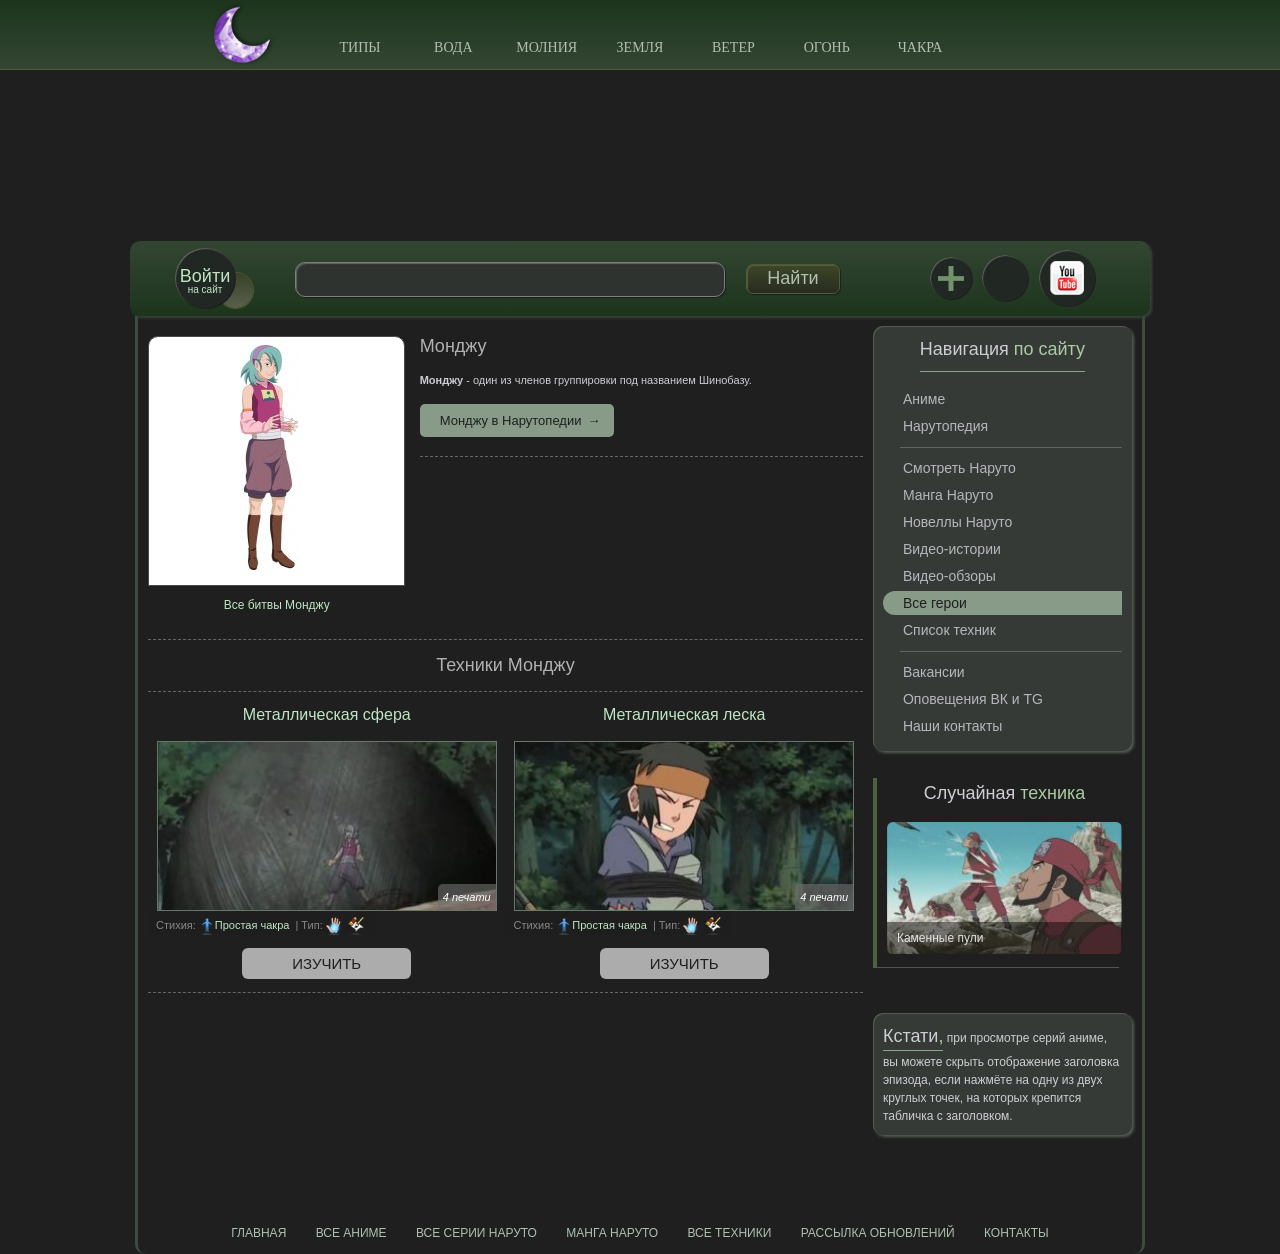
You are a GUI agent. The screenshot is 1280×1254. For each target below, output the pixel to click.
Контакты (1016, 1233)
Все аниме (351, 1233)
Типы (359, 47)
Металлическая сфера (327, 714)
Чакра (920, 47)
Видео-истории (952, 549)
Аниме (924, 399)
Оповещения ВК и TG (973, 699)
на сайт (205, 280)
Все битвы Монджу (277, 605)
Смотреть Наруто (959, 468)
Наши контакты (952, 726)
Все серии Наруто (476, 1233)
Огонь (827, 47)
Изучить (326, 963)
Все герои (935, 603)
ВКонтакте (1005, 278)
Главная (258, 1233)
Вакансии (934, 672)
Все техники (729, 1233)
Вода (453, 47)
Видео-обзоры (949, 576)
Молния (546, 47)
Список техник (949, 630)
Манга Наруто (948, 495)
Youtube (1067, 278)
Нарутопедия (945, 426)
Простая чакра (252, 925)
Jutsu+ (951, 278)
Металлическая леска (684, 714)
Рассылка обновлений (878, 1233)
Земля (640, 47)
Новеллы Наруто (957, 522)
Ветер (733, 47)
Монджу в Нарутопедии (511, 420)
